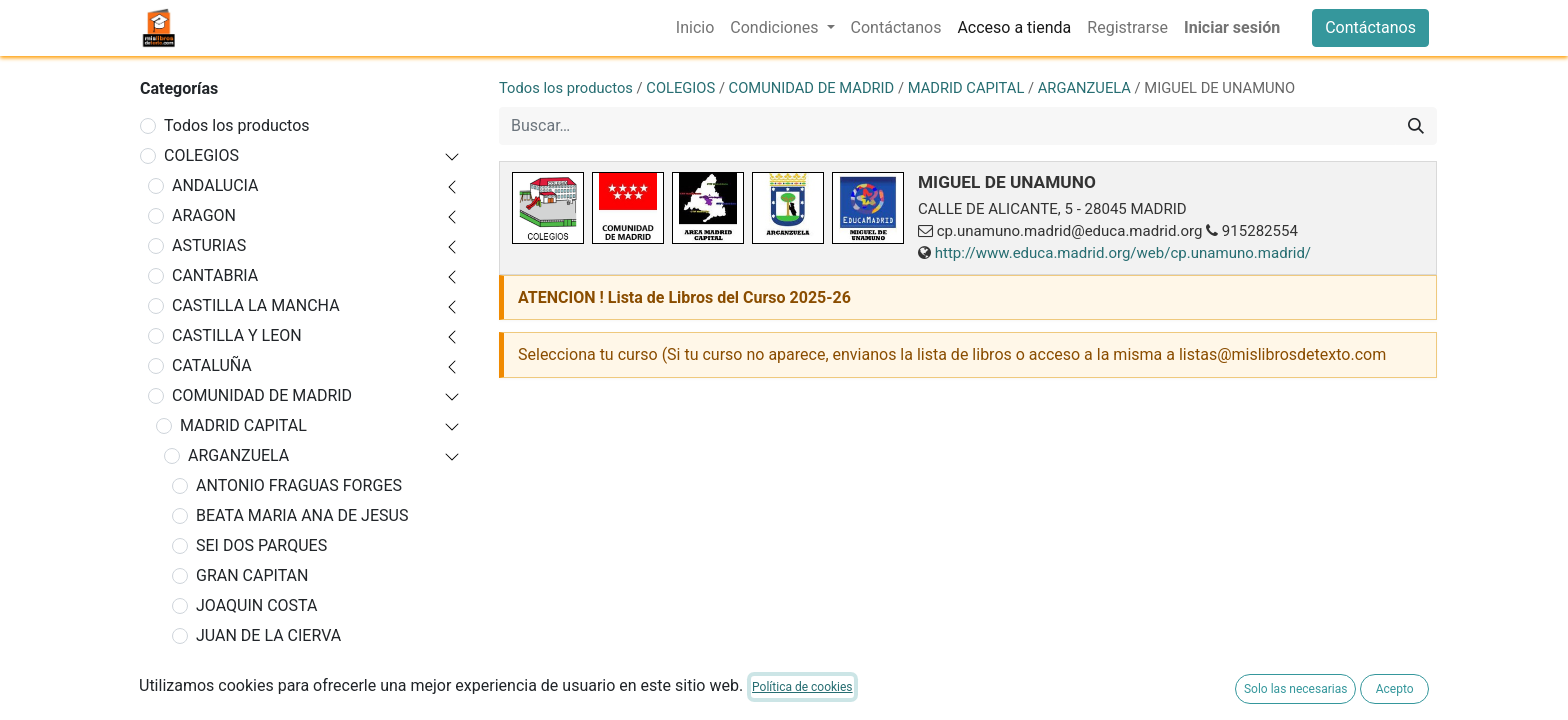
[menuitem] (695, 28)
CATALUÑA (212, 365)
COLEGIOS (201, 155)
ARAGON (204, 215)
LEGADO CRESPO (258, 665)
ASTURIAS (209, 245)
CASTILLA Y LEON (237, 335)
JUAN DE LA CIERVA (268, 635)
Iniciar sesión (1232, 27)
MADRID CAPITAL (243, 425)
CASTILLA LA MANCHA (256, 305)
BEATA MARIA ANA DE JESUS (302, 515)
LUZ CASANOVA (253, 695)
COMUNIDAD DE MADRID (262, 395)
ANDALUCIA (215, 185)
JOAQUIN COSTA (256, 605)
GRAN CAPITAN (252, 575)
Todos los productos (237, 125)
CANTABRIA (215, 275)
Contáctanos (1370, 27)
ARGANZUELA (238, 455)
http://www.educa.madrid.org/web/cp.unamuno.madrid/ (1123, 253)
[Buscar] (1416, 126)
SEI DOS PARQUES (261, 545)
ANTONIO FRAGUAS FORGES (299, 485)
